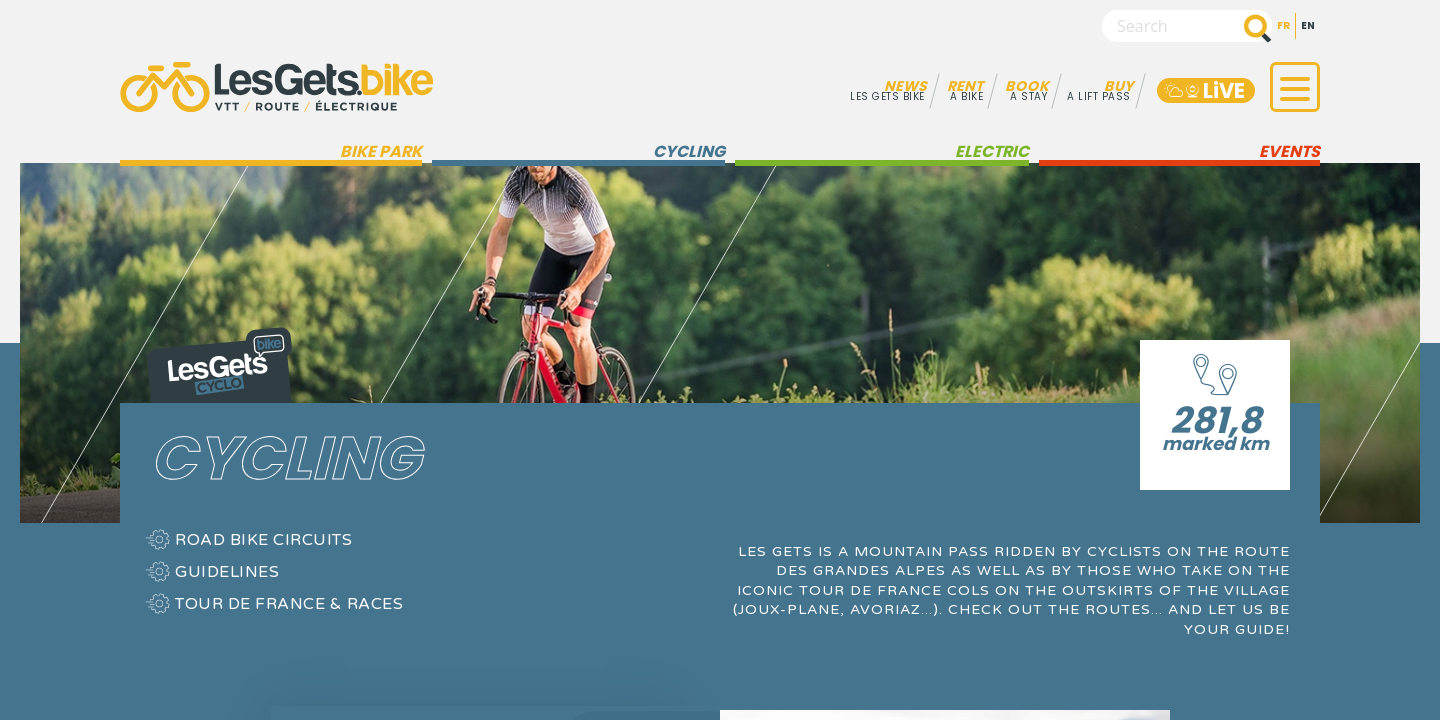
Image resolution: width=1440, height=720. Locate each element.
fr (1283, 25)
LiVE (1203, 90)
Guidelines (227, 572)
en (1308, 25)
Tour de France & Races (289, 604)
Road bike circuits (263, 540)
